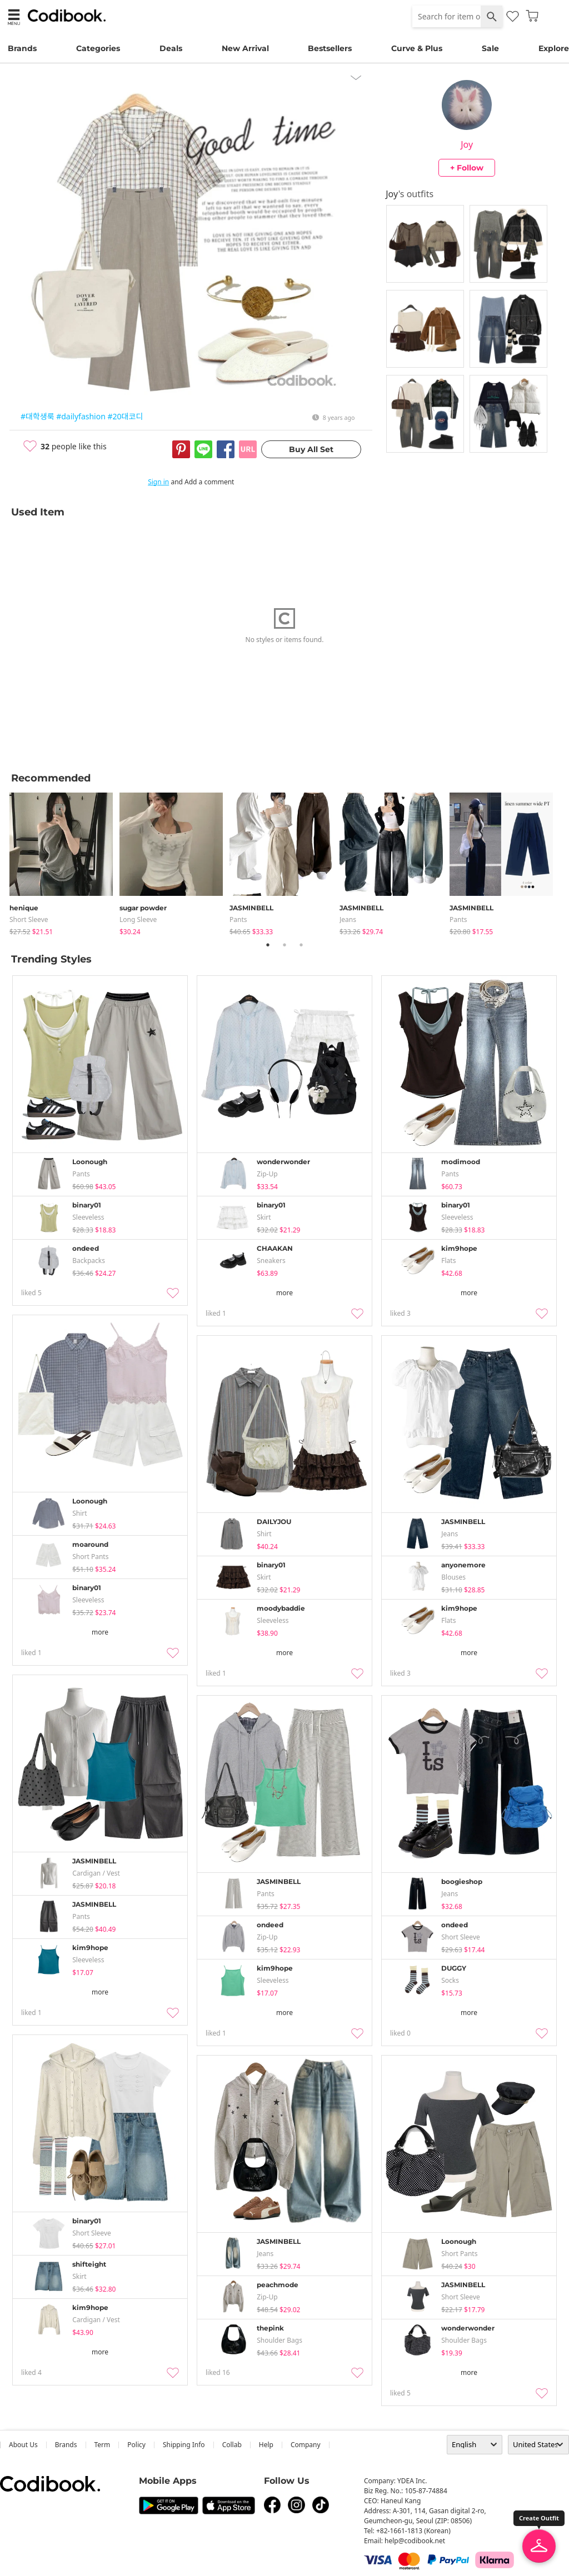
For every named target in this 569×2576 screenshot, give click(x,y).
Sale (490, 48)
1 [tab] (267, 944)
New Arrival (245, 48)
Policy (136, 2444)
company (306, 2444)
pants (238, 919)
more (284, 1292)
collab (232, 2444)
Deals (170, 48)
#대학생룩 (37, 416)
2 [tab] (284, 944)
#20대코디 (125, 416)
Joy (467, 144)
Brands (22, 48)
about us (23, 2444)
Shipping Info (184, 2444)
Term (102, 2444)
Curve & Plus (416, 48)
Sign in (158, 482)
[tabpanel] (64, 861)
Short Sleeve (28, 919)
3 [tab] (301, 944)
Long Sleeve (138, 919)
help (266, 2444)
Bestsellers (330, 48)
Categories (98, 48)
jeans (348, 919)
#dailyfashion (81, 416)
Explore (553, 48)
